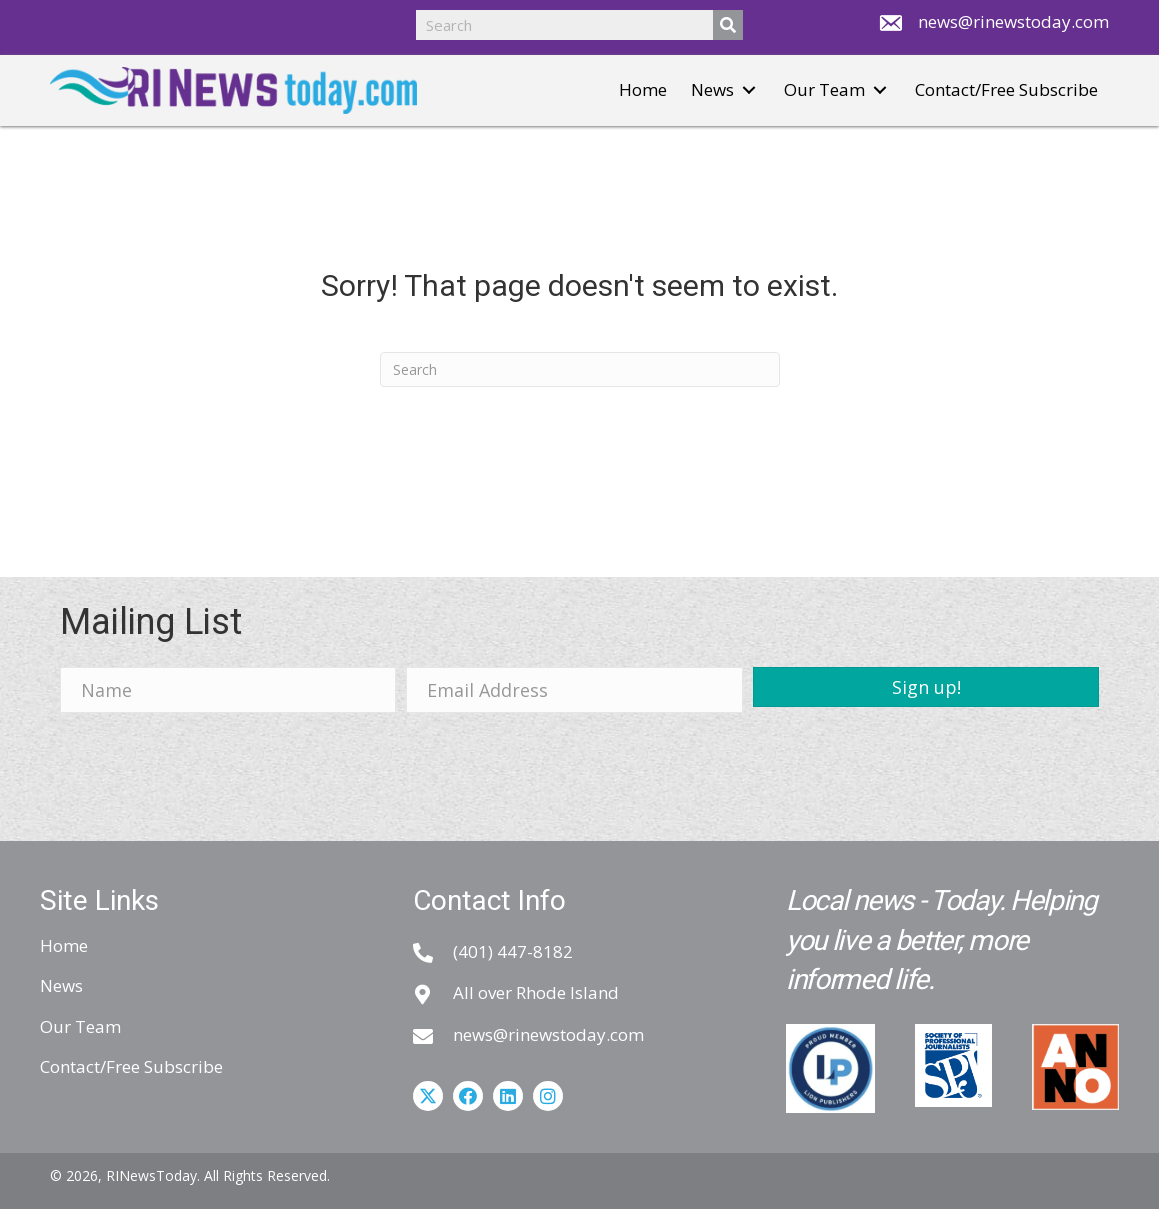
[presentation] (212, 767)
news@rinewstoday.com (1013, 21)
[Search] (580, 369)
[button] (749, 90)
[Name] (228, 690)
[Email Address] (574, 690)
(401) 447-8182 (513, 951)
